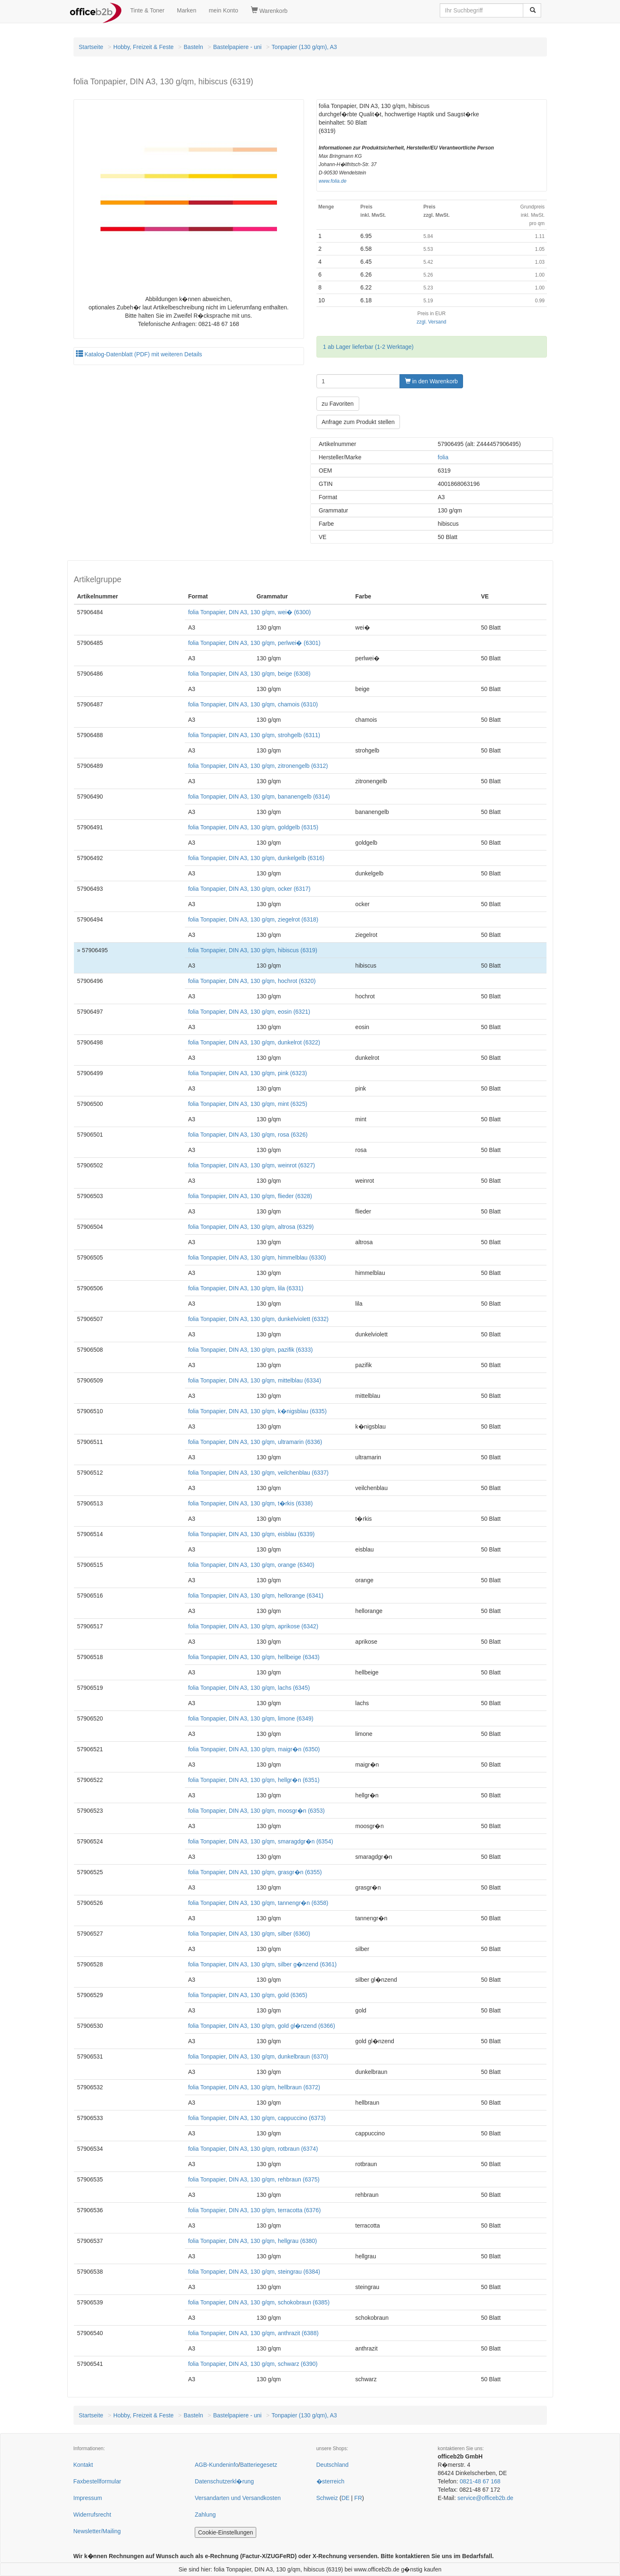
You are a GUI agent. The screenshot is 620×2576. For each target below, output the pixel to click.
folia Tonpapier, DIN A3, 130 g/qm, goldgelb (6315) (253, 827)
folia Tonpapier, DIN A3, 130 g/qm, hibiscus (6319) (252, 950)
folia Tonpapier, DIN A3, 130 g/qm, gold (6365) (247, 1995)
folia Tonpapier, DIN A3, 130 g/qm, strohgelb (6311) (254, 735)
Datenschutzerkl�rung (224, 2481)
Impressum (88, 2498)
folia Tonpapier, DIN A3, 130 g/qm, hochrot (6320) (252, 981)
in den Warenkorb (431, 381)
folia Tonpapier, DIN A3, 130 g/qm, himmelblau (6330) (257, 1257)
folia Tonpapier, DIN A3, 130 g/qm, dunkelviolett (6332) (258, 1319)
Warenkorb (269, 10)
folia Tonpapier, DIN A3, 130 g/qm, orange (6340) (251, 1564)
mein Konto (223, 10)
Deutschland (332, 2464)
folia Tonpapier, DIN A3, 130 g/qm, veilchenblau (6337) (258, 1472)
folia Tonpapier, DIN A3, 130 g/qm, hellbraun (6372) (254, 2087)
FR (358, 2498)
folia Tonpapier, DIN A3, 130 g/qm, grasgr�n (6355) (255, 1872)
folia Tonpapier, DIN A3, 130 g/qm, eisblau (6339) (251, 1534)
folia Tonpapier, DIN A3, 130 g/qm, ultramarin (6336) (255, 1442)
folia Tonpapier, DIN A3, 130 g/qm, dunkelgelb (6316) (256, 858)
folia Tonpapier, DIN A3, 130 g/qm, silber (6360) (249, 1933)
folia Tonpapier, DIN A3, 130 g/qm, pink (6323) (247, 1073)
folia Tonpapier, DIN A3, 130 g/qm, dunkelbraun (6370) (258, 2056)
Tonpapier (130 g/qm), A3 (304, 47)
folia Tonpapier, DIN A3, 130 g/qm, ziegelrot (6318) (253, 919)
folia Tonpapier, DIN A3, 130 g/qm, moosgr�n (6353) (256, 1810)
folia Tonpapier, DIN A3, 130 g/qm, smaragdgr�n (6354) (260, 1841)
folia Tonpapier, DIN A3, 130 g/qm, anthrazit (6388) (253, 2333)
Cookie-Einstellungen (225, 2532)
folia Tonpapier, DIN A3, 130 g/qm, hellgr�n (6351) (253, 1780)
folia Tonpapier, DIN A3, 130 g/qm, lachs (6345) (249, 1687)
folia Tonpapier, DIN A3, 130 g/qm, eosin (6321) (249, 1011)
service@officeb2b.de (485, 2498)
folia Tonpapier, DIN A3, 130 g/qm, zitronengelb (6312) (258, 765)
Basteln (193, 47)
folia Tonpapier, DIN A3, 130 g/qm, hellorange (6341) (255, 1595)
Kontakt (83, 2464)
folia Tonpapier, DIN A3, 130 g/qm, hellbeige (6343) (254, 1657)
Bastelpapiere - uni (237, 47)
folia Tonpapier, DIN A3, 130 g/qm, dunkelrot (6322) (254, 1042)
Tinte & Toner (147, 10)
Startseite (91, 47)
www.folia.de (333, 181)
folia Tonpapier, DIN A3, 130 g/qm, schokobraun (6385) (259, 2302)
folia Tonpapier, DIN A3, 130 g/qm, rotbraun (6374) (253, 2148)
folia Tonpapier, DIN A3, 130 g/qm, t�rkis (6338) (250, 1503)
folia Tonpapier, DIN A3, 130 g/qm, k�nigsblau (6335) (257, 1411)
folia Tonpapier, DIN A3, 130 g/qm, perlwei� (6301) (254, 643)
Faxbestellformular (97, 2481)
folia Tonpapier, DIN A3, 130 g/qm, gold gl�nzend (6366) (261, 2025)
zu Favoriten (338, 403)
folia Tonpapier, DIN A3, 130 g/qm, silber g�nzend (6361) (262, 1964)
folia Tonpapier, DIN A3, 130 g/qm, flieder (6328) (250, 1196)
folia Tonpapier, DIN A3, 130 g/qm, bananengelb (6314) (259, 796)
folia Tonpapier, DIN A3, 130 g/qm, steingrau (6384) (254, 2271)
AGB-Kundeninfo (216, 2464)
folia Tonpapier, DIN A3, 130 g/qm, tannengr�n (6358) (258, 1903)
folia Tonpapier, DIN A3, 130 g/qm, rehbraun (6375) (254, 2179)
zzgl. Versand (431, 322)
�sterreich (330, 2481)
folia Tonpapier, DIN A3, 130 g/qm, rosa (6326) (248, 1134)
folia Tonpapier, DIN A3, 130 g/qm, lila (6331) (246, 1288)
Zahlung (205, 2514)
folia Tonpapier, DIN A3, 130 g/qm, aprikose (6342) (253, 1626)
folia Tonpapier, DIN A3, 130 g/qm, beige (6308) (249, 673)
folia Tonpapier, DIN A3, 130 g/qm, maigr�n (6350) (254, 1749)
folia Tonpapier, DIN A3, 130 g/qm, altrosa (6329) (251, 1226)
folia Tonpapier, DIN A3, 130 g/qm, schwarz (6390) (253, 2363)
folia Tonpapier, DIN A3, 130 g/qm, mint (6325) (247, 1103)
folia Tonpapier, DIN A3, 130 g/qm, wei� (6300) (249, 612)
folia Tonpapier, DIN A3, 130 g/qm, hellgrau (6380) (252, 2241)
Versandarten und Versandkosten (238, 2498)
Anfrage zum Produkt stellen (358, 422)
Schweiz (327, 2498)
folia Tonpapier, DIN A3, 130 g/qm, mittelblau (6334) (254, 1380)
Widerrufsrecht (92, 2514)
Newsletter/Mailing (97, 2531)
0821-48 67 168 (480, 2481)
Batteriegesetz (258, 2464)
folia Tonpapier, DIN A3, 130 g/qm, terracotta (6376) (254, 2210)
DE (345, 2498)
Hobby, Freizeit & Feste (143, 47)
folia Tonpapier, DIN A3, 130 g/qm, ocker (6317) (249, 888)
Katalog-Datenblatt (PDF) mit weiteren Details (139, 354)
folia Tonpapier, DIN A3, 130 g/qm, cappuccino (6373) (257, 2118)
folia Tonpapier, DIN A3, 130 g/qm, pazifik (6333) (250, 1349)
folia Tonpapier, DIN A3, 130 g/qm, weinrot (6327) (251, 1165)
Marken (186, 10)
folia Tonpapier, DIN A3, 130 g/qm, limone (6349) (251, 1718)
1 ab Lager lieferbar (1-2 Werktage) (368, 346)
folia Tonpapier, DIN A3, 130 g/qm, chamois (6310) (253, 704)
